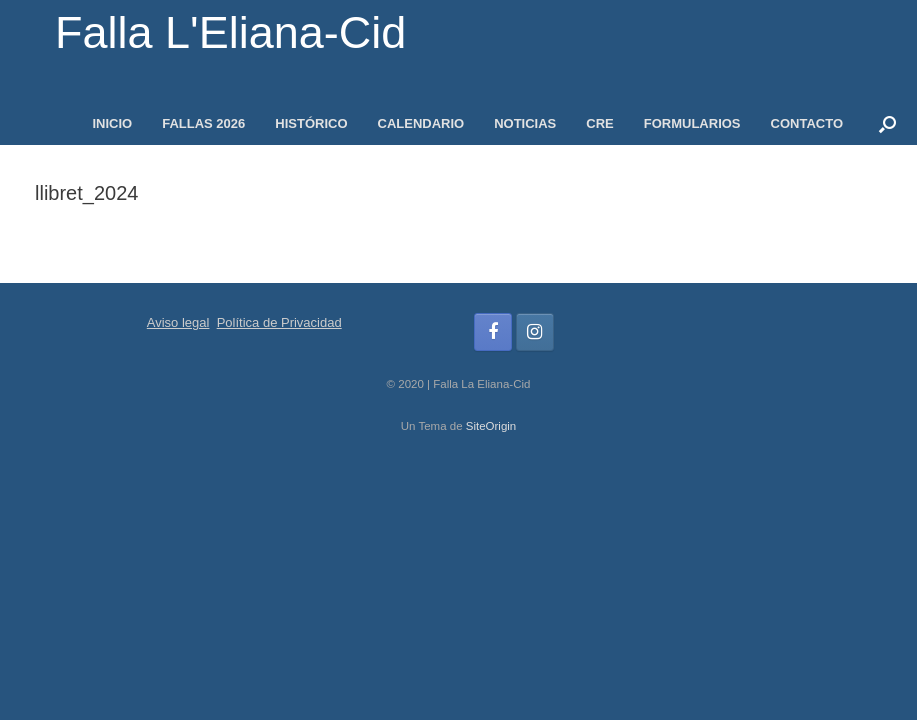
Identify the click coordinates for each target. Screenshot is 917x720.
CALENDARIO (421, 123)
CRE (599, 123)
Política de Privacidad (279, 322)
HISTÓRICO (311, 123)
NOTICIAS (525, 123)
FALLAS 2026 (203, 123)
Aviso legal (178, 322)
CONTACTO (807, 123)
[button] (887, 123)
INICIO (112, 123)
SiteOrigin (491, 426)
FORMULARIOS (692, 123)
